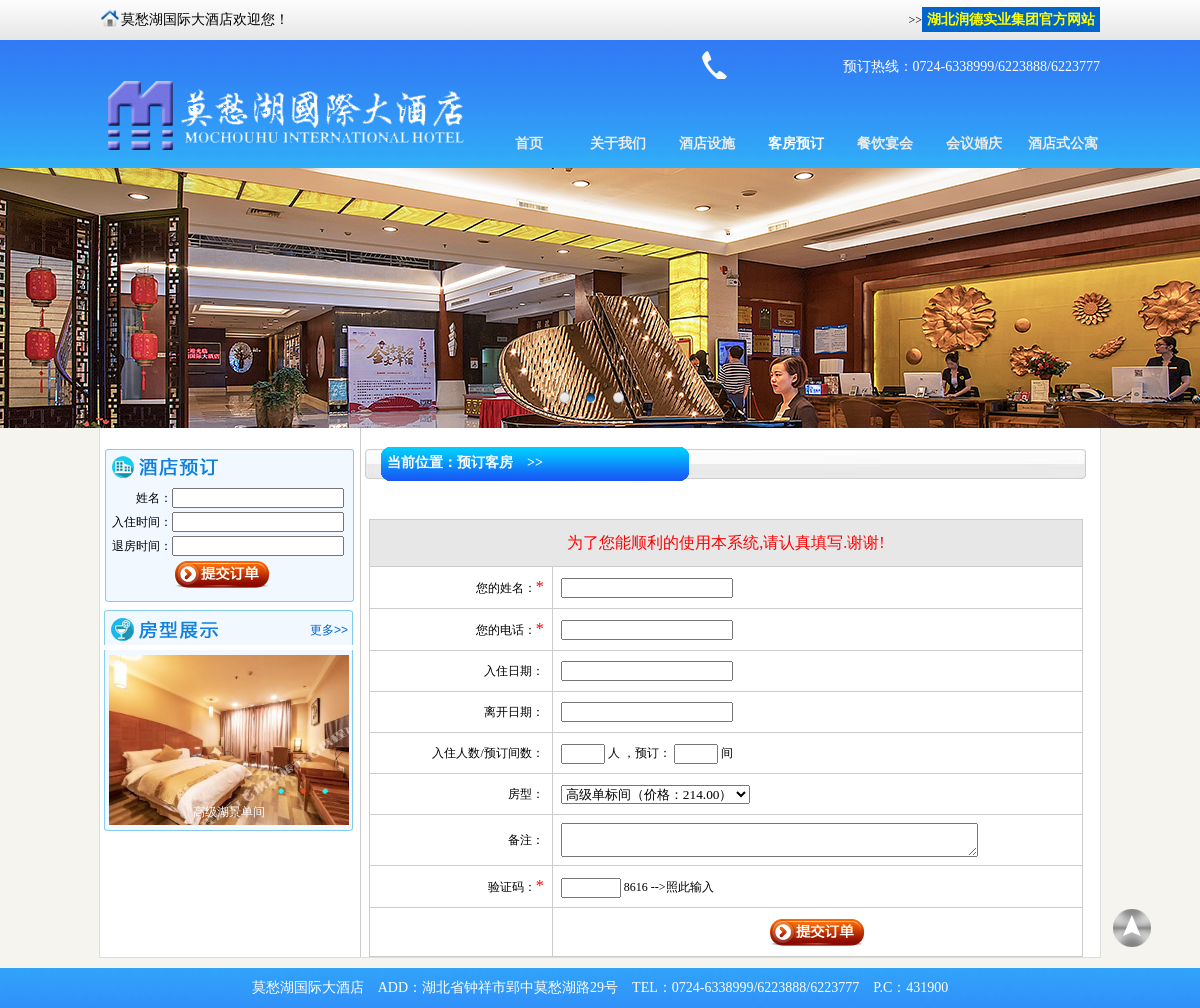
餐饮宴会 (885, 143)
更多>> (329, 630)
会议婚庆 (974, 143)
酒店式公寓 (1063, 143)
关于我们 (618, 143)
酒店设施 (707, 143)
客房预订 (796, 143)
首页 (529, 143)
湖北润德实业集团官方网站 (1011, 19)
